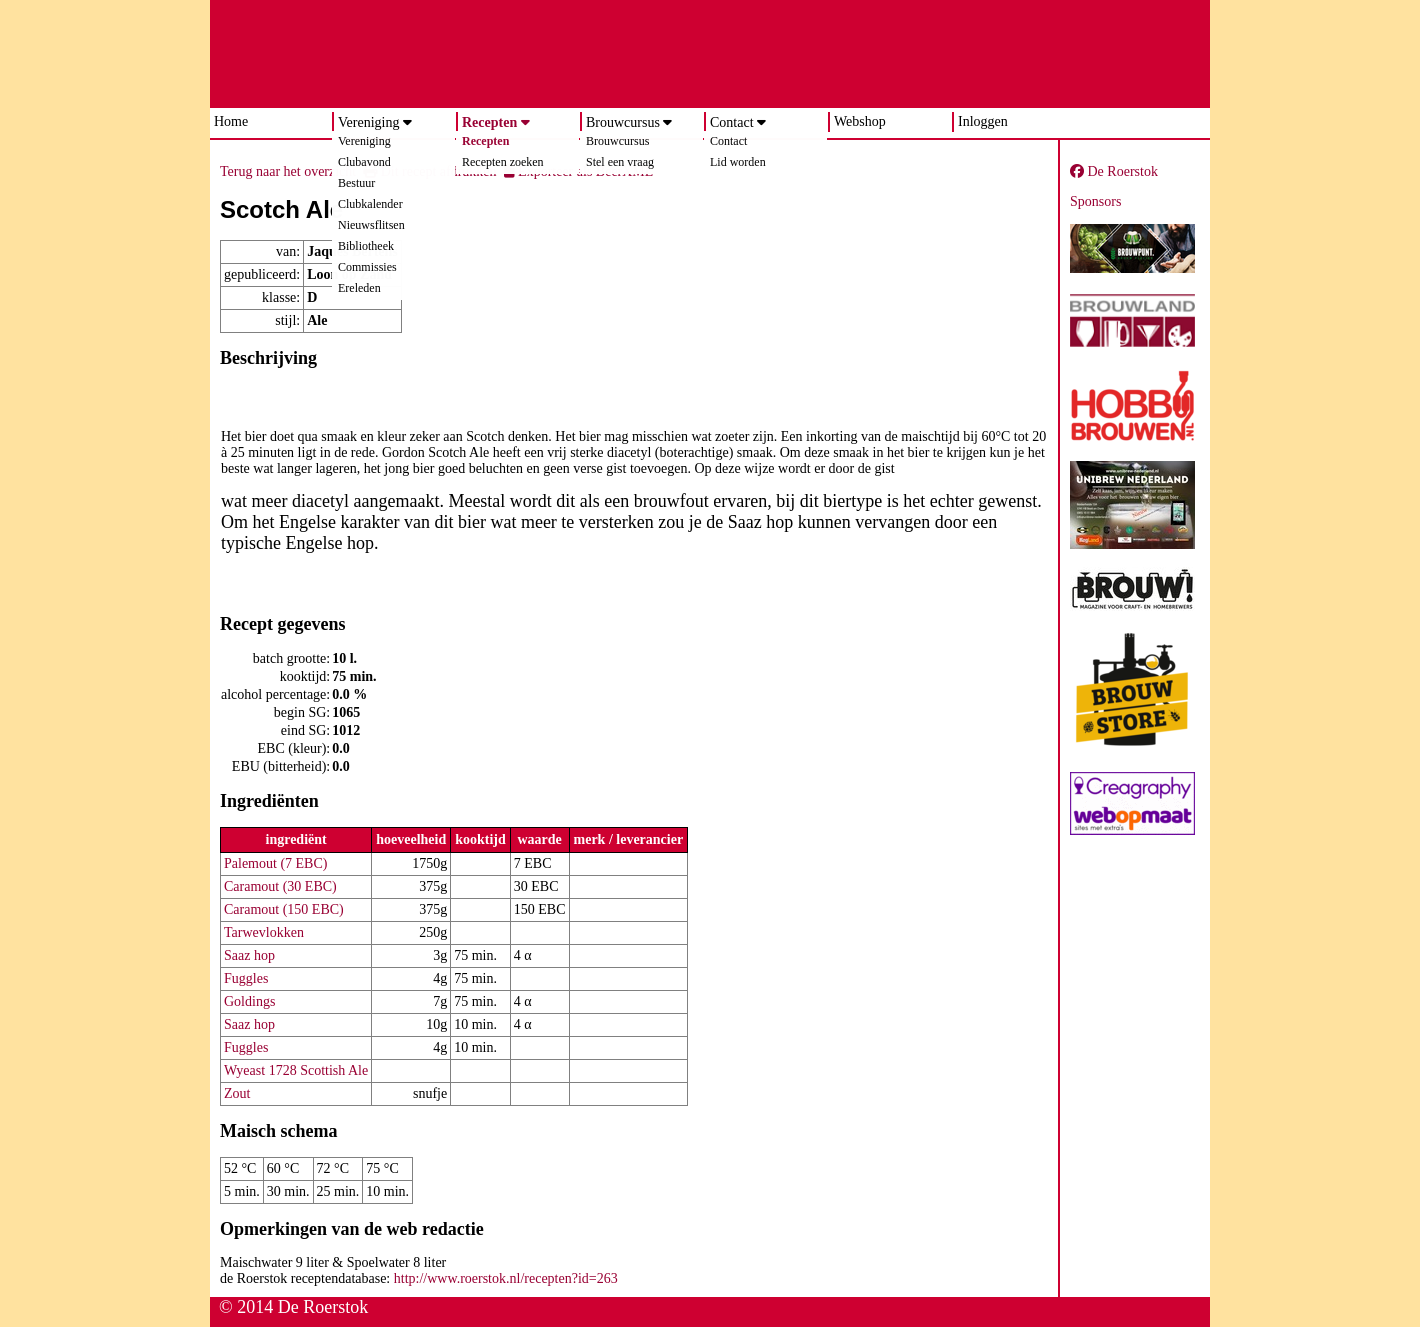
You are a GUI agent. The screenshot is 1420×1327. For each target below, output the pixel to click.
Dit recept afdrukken (429, 171)
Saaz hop (249, 955)
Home (231, 121)
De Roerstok (1114, 171)
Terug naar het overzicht (288, 171)
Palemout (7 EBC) (275, 863)
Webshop (860, 121)
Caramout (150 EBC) (284, 909)
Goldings (249, 1001)
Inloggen (983, 121)
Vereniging (368, 122)
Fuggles (246, 978)
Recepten (489, 122)
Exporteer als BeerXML (579, 171)
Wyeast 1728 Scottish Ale (296, 1070)
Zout (237, 1093)
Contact (732, 122)
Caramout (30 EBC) (280, 886)
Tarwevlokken (264, 932)
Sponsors (1095, 201)
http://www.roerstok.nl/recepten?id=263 (506, 1278)
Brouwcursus (623, 122)
